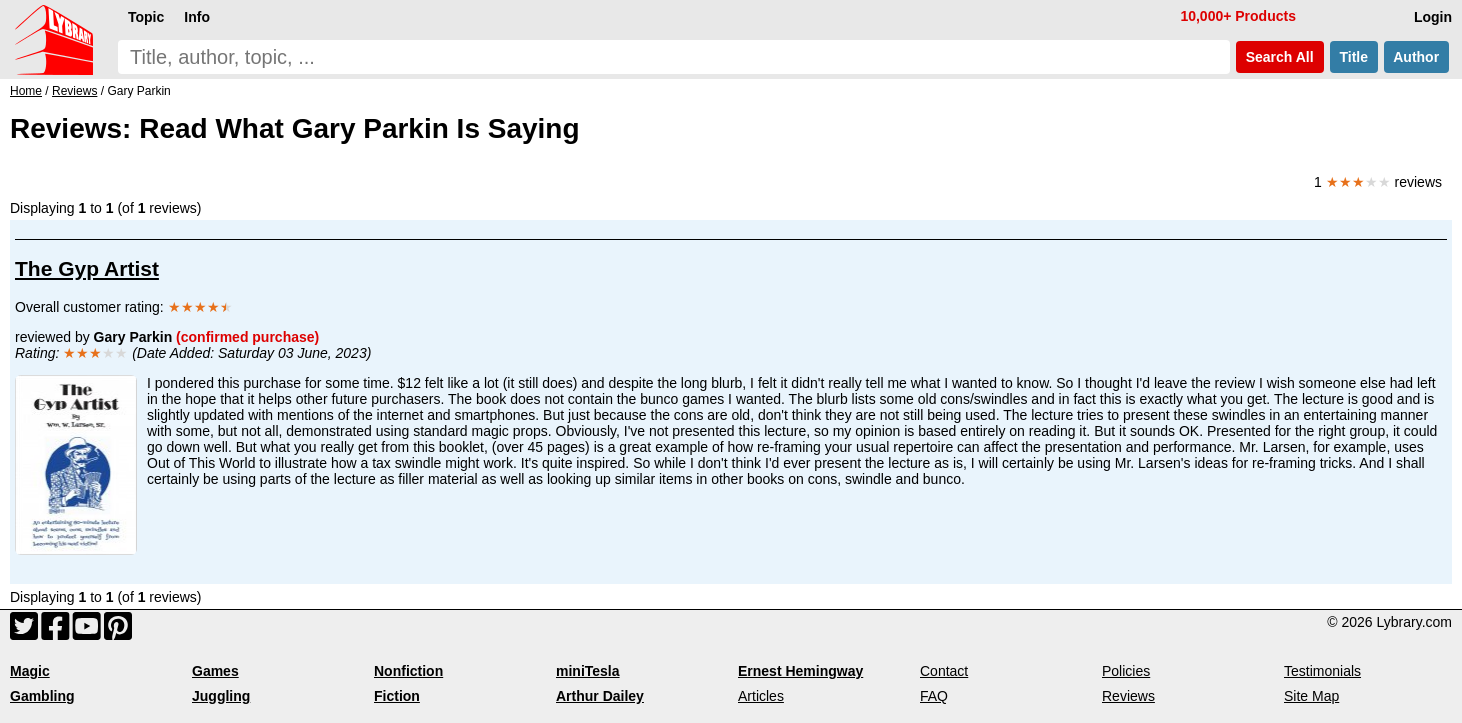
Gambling (42, 696)
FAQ (934, 696)
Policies (1126, 671)
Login (1433, 17)
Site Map (1311, 696)
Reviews (1128, 696)
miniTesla (588, 671)
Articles (761, 696)
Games (215, 671)
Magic (30, 671)
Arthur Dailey (600, 696)
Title (1354, 57)
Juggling (221, 696)
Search (1280, 57)
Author (1416, 57)
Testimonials (1322, 671)
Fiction (397, 696)
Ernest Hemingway (800, 671)
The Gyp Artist (87, 268)
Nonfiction (408, 671)
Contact (944, 671)
